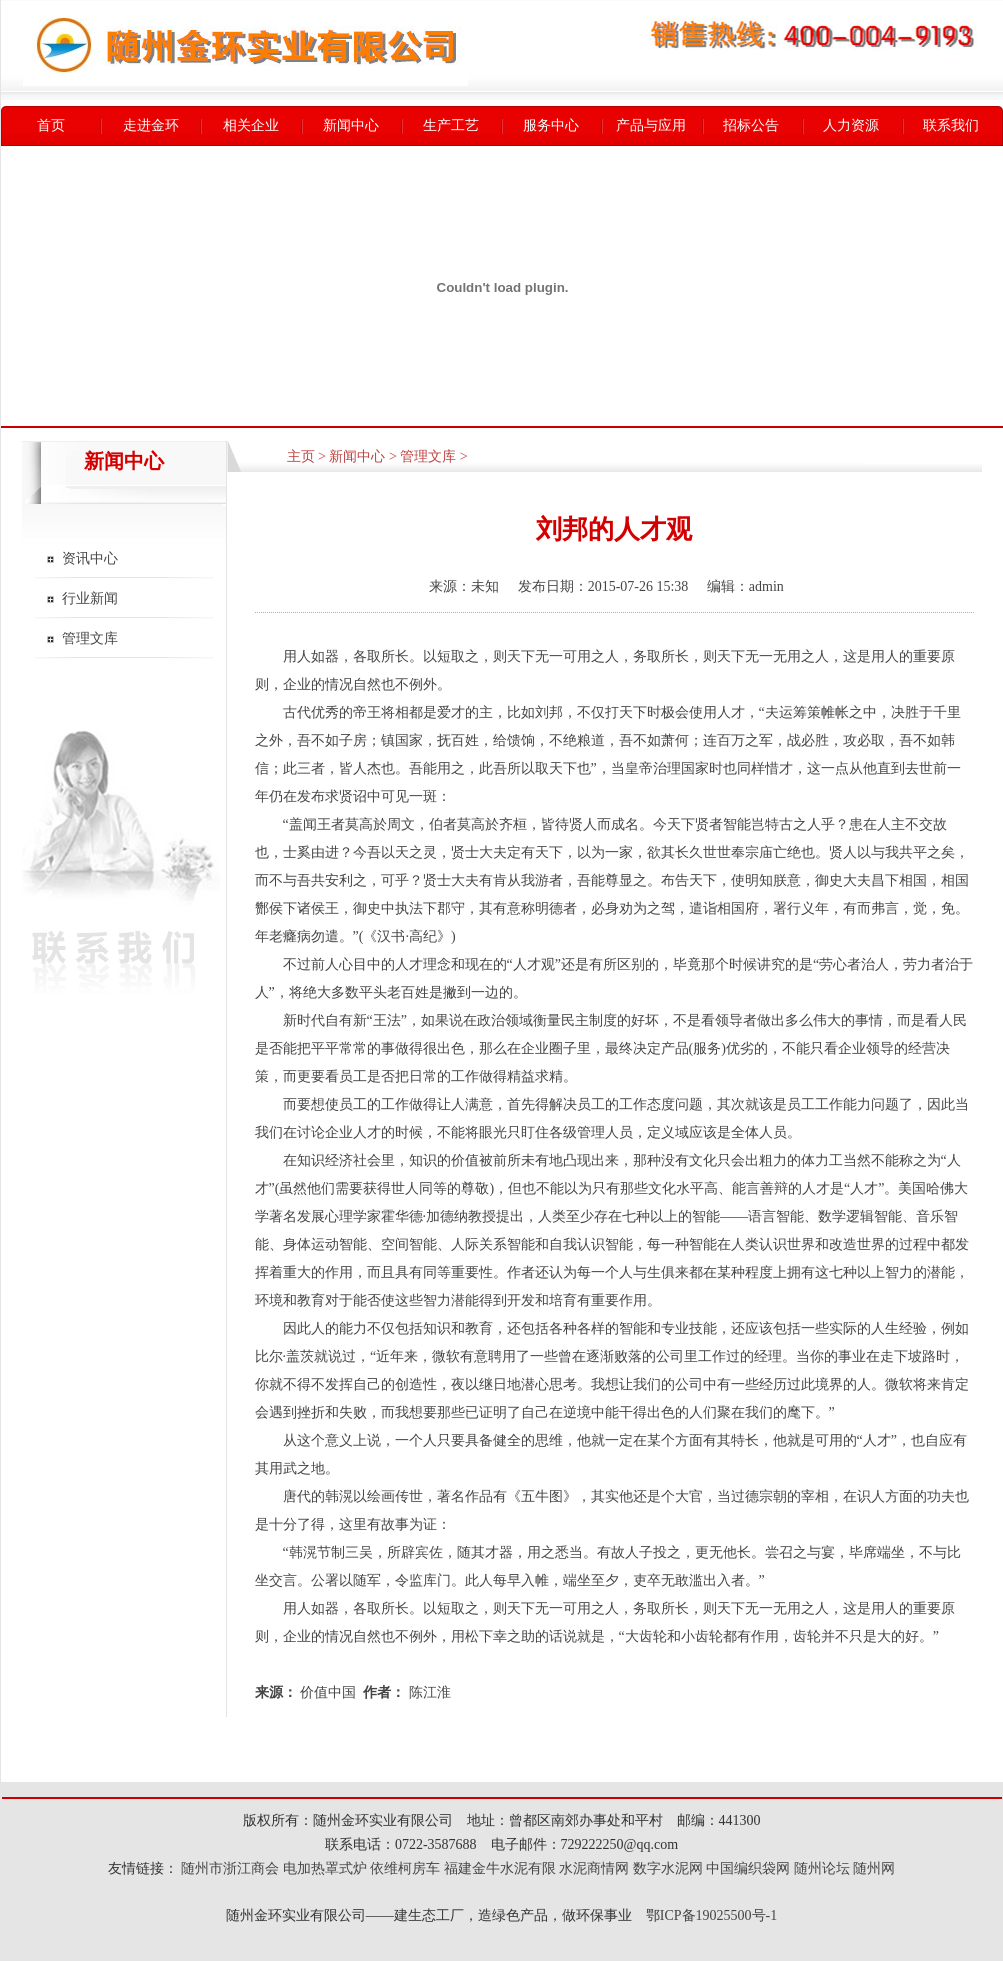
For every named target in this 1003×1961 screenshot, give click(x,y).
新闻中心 (351, 125)
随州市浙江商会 (229, 1868)
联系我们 (951, 125)
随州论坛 (822, 1868)
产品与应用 (651, 125)
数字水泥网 (668, 1868)
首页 (51, 125)
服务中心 (551, 125)
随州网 (874, 1868)
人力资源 (851, 125)
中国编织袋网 (748, 1868)
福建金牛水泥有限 (500, 1868)
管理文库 (90, 638)
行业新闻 (90, 598)
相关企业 (251, 125)
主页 (301, 456)
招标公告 (751, 125)
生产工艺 (451, 125)
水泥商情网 (594, 1868)
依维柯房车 (405, 1868)
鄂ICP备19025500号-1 (711, 1915)
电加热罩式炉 (325, 1868)
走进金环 (151, 125)
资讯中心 (90, 558)
